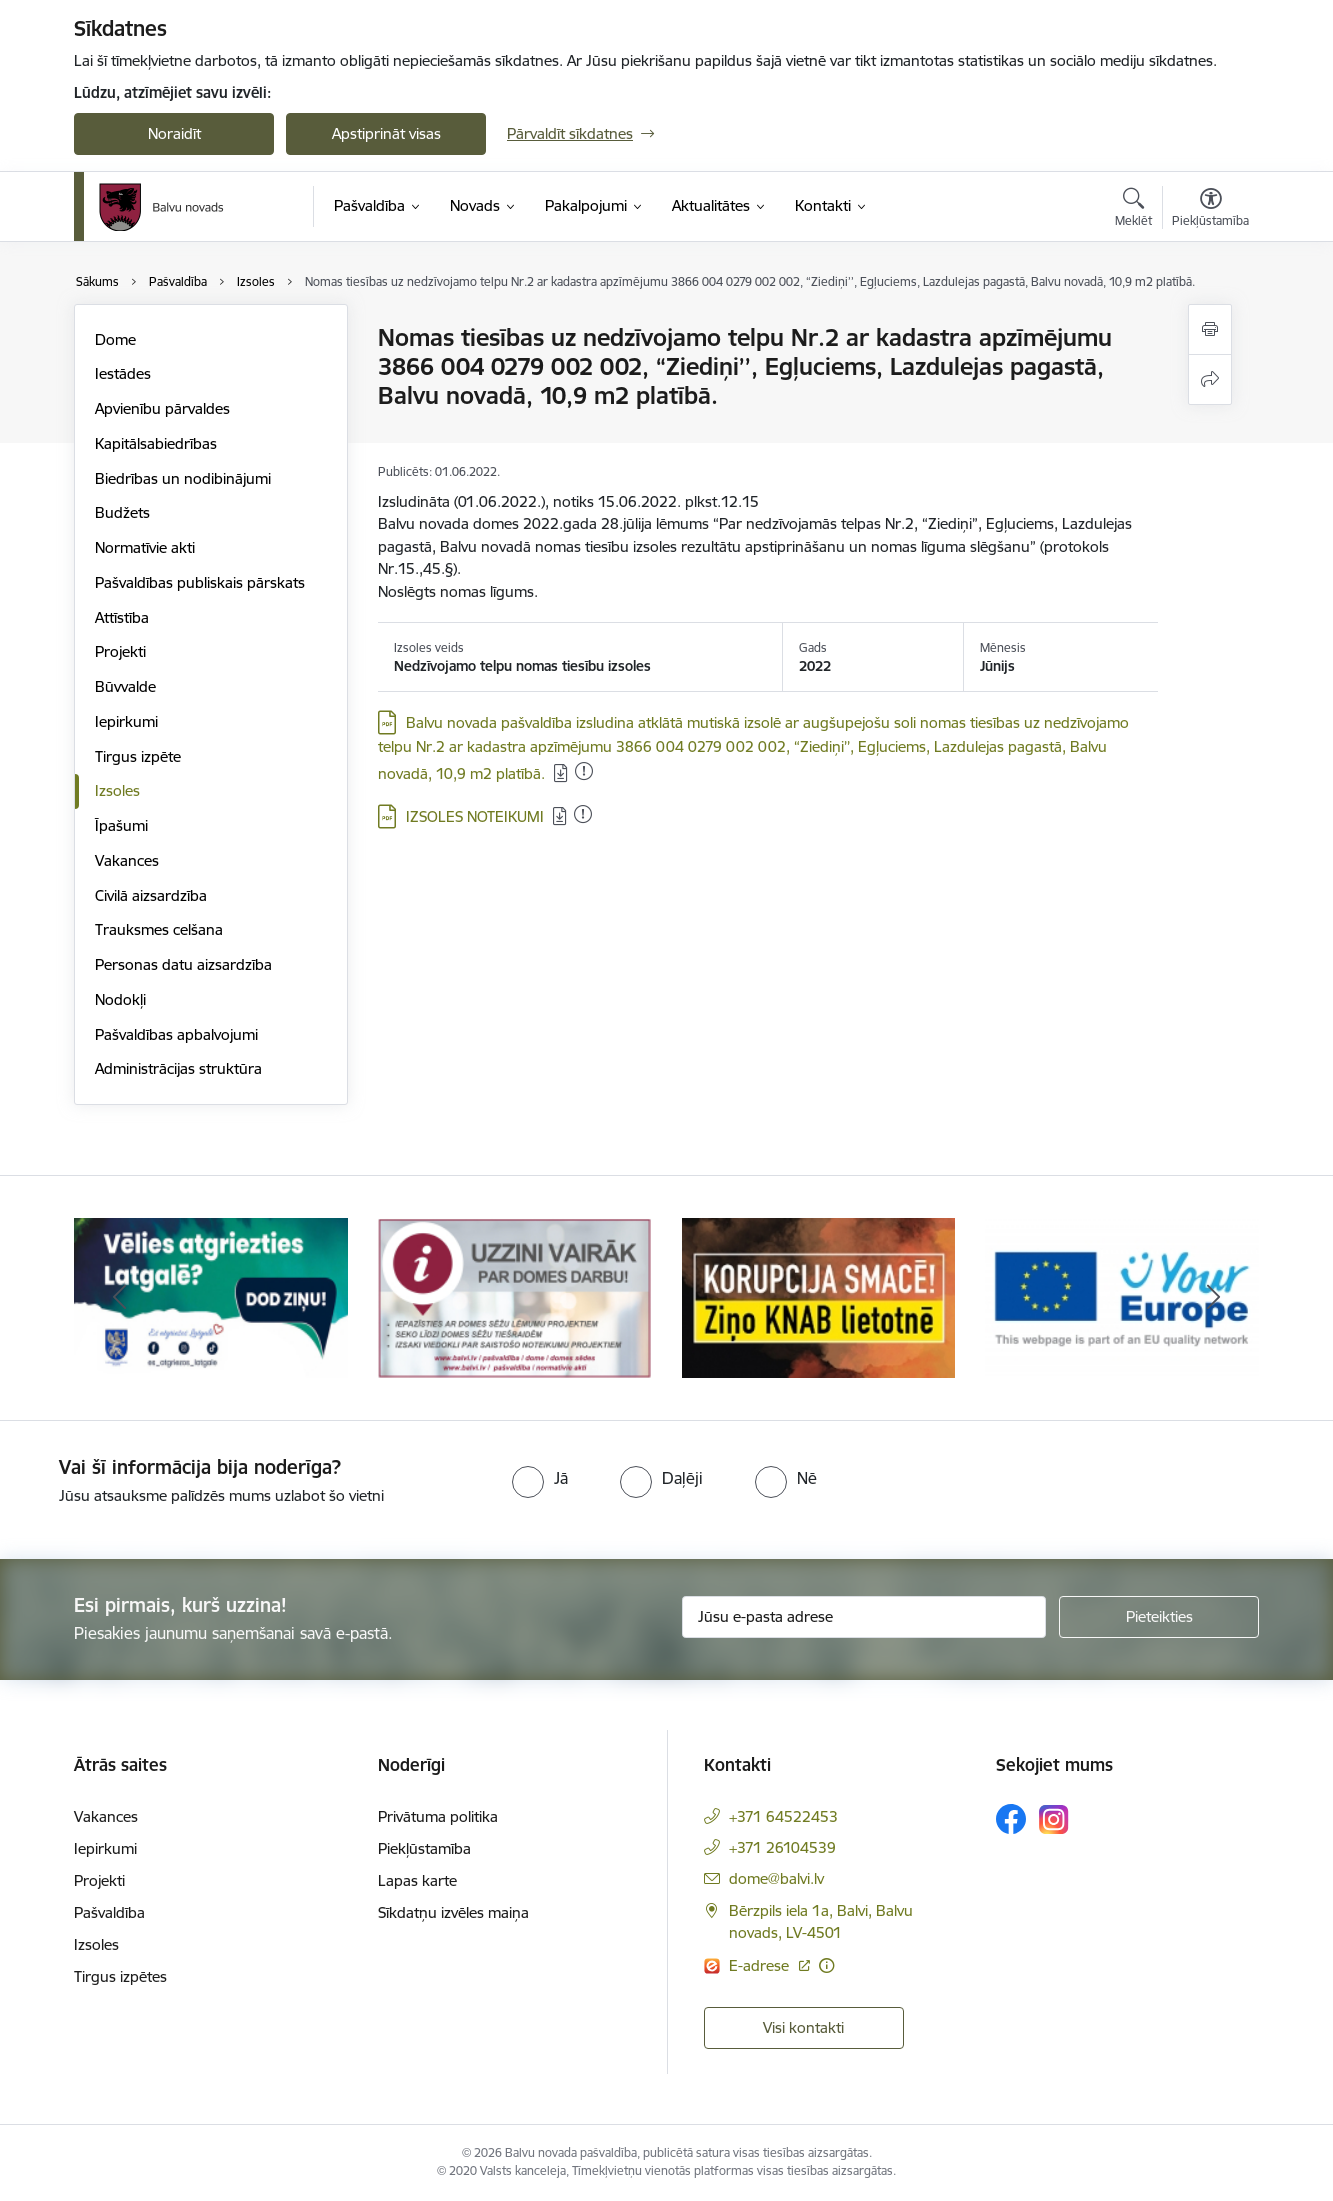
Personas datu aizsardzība (183, 964)
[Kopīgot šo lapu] (1210, 379)
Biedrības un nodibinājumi (183, 478)
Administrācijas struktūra (178, 1068)
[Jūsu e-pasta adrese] (864, 1617)
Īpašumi (121, 825)
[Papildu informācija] (826, 1965)
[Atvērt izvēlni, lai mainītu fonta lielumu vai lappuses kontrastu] (1210, 210)
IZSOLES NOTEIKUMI (475, 816)
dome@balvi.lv (776, 1878)
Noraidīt (174, 133)
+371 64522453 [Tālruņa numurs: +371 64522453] (783, 1816)
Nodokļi (120, 999)
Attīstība (122, 617)
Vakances (127, 860)
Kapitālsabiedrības (156, 443)
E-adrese (761, 1965)
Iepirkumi (126, 721)
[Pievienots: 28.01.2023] (584, 771)
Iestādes (123, 373)
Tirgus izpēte (138, 756)
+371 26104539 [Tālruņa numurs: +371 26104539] (782, 1847)
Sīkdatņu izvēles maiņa (453, 1912)
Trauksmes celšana (159, 929)
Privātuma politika (438, 1816)
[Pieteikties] (1159, 1617)
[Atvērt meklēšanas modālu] (1133, 210)
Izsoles (117, 790)
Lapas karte (417, 1880)
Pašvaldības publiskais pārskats (200, 582)
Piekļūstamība (424, 1848)
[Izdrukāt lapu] (1210, 329)
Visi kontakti (803, 2027)
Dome (115, 339)
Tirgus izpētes (120, 1976)
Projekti (120, 651)
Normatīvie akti (145, 547)
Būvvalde (125, 686)
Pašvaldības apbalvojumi (176, 1034)
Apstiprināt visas (386, 133)
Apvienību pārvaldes (162, 408)
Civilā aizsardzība (151, 895)
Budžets (122, 512)
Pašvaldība (109, 1912)
